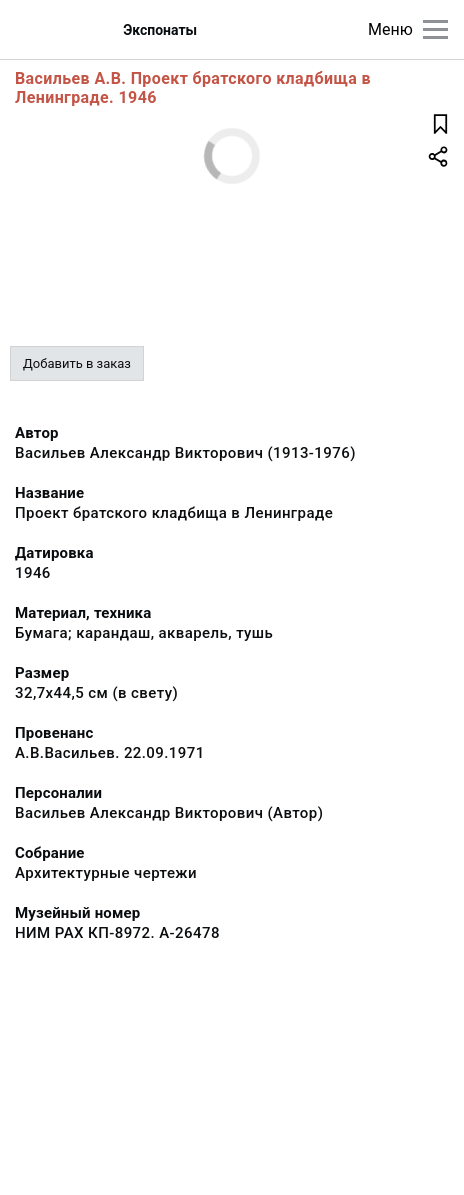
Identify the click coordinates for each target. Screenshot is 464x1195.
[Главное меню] (435, 29)
